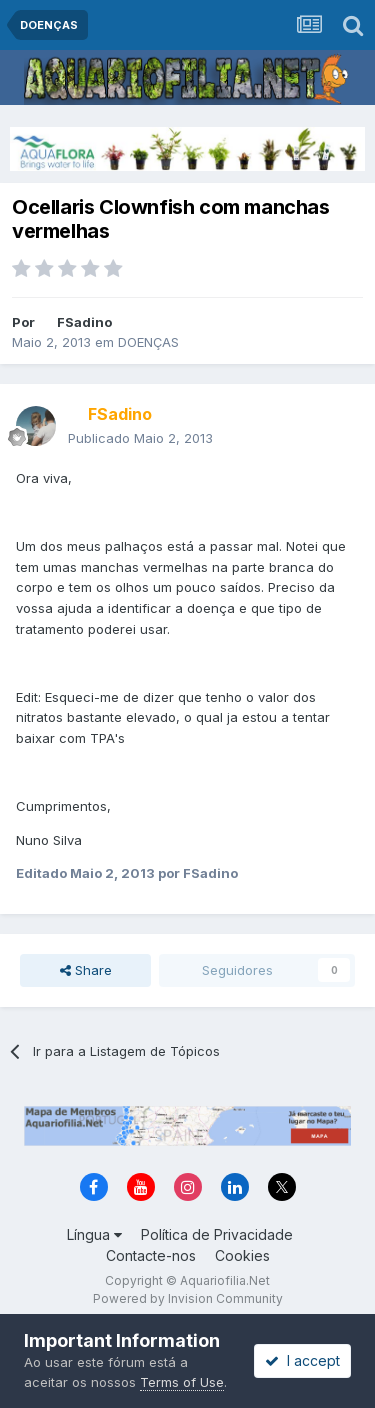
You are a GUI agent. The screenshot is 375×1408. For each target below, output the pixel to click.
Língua (94, 1234)
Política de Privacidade (217, 1234)
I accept (302, 1360)
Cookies (242, 1255)
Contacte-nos (151, 1255)
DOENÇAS (148, 342)
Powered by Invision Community (188, 1298)
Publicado (140, 438)
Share (86, 970)
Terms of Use (182, 1382)
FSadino (84, 322)
